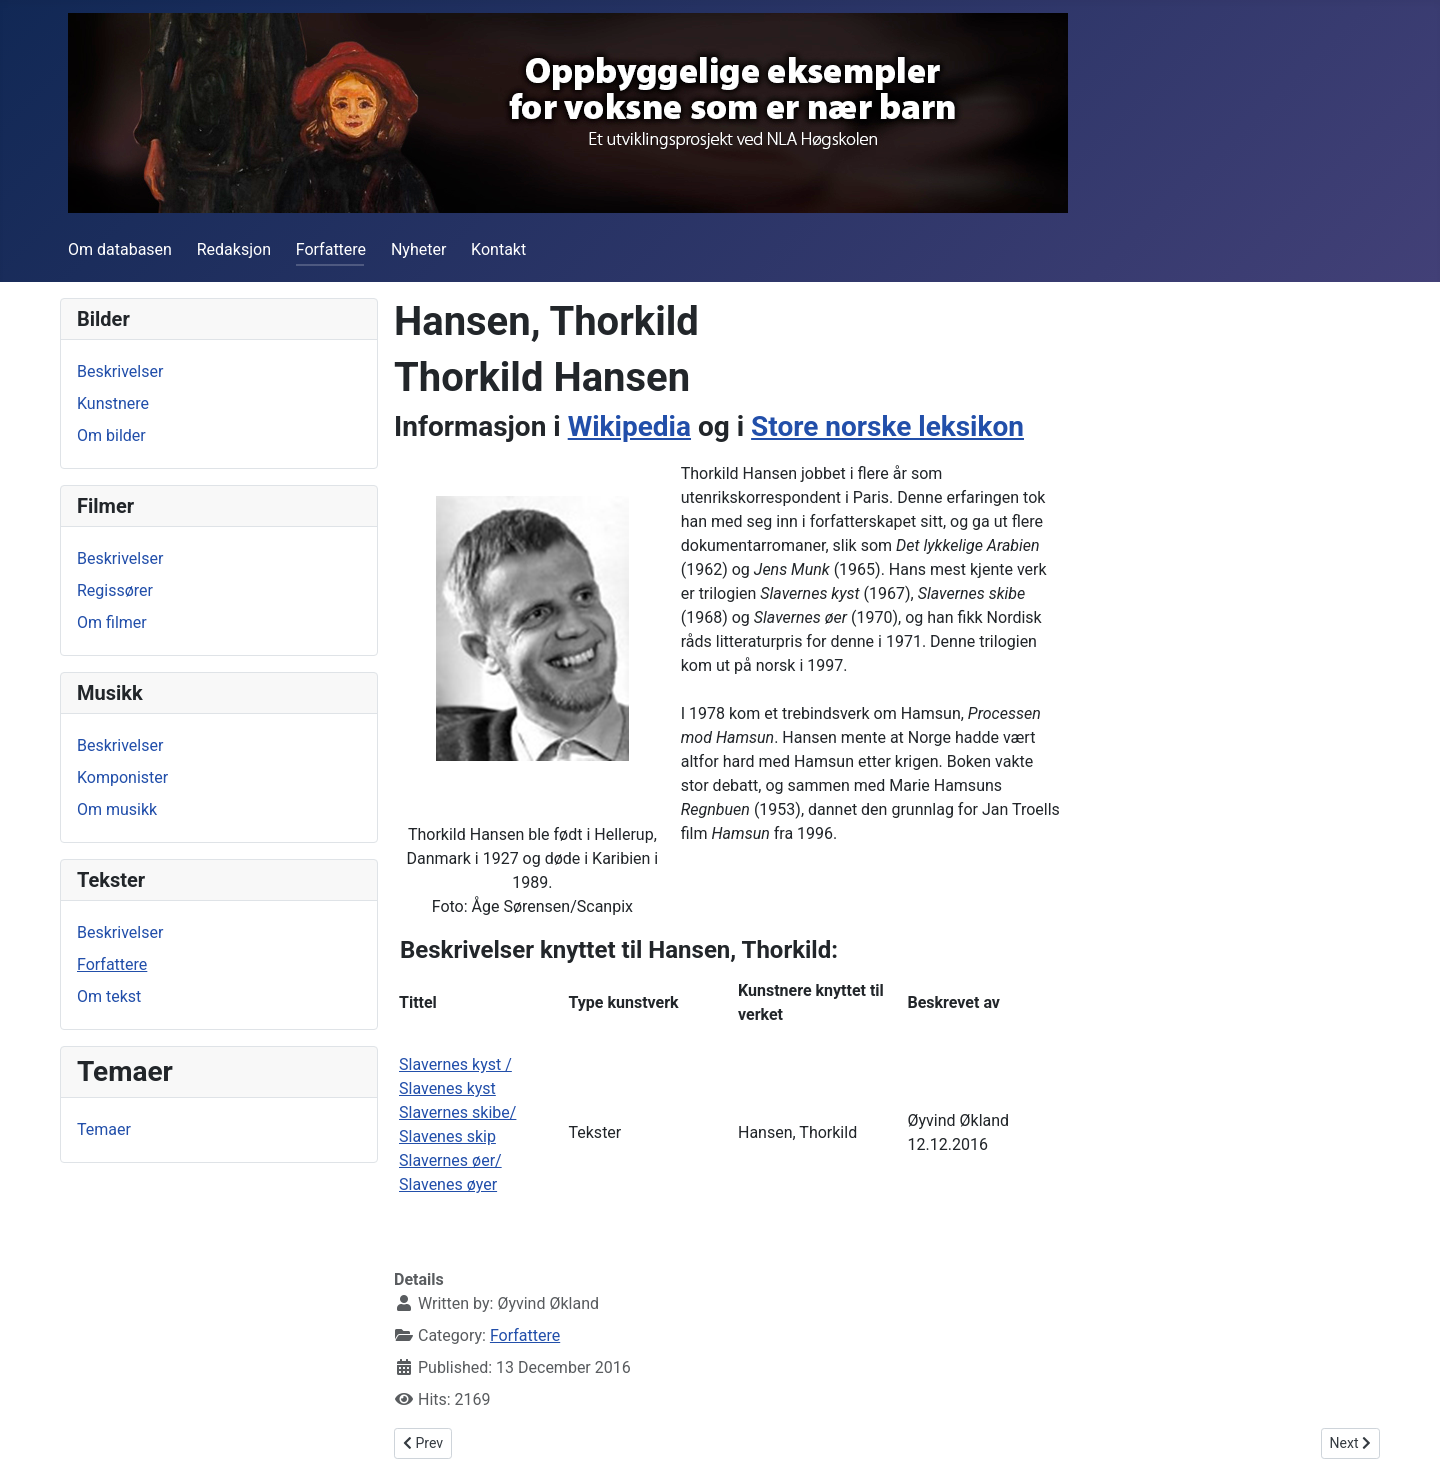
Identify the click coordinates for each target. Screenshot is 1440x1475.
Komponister (122, 777)
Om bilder (111, 435)
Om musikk (117, 809)
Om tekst (109, 996)
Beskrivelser (120, 371)
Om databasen (120, 249)
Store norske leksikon (887, 426)
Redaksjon (234, 249)
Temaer (104, 1129)
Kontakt (498, 249)
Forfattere (331, 249)
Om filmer (112, 622)
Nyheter (418, 249)
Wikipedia (629, 426)
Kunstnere (113, 403)
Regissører (115, 590)
